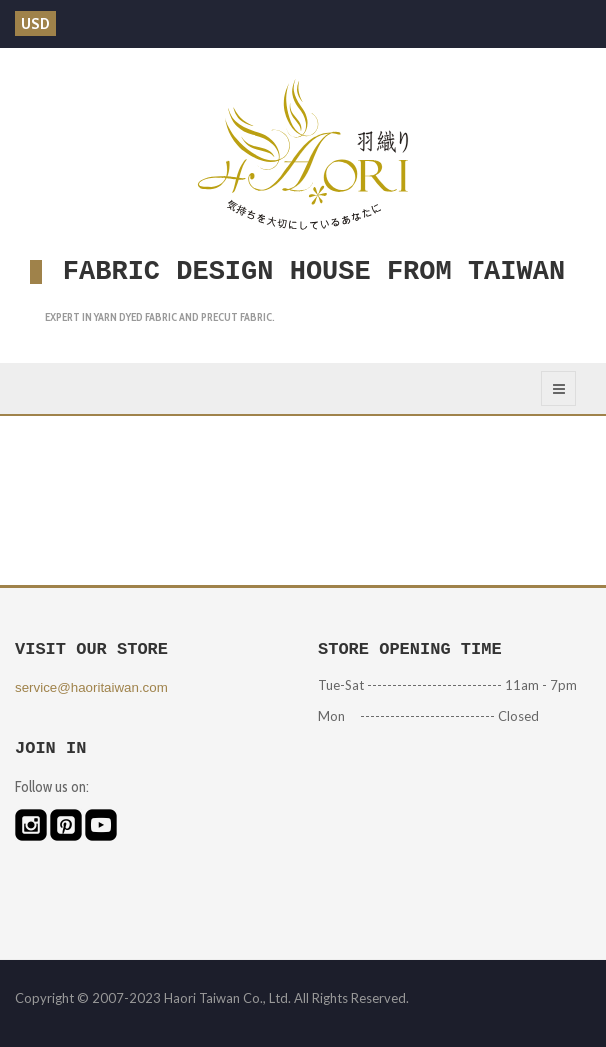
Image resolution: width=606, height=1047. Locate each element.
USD (35, 23)
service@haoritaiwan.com (91, 687)
